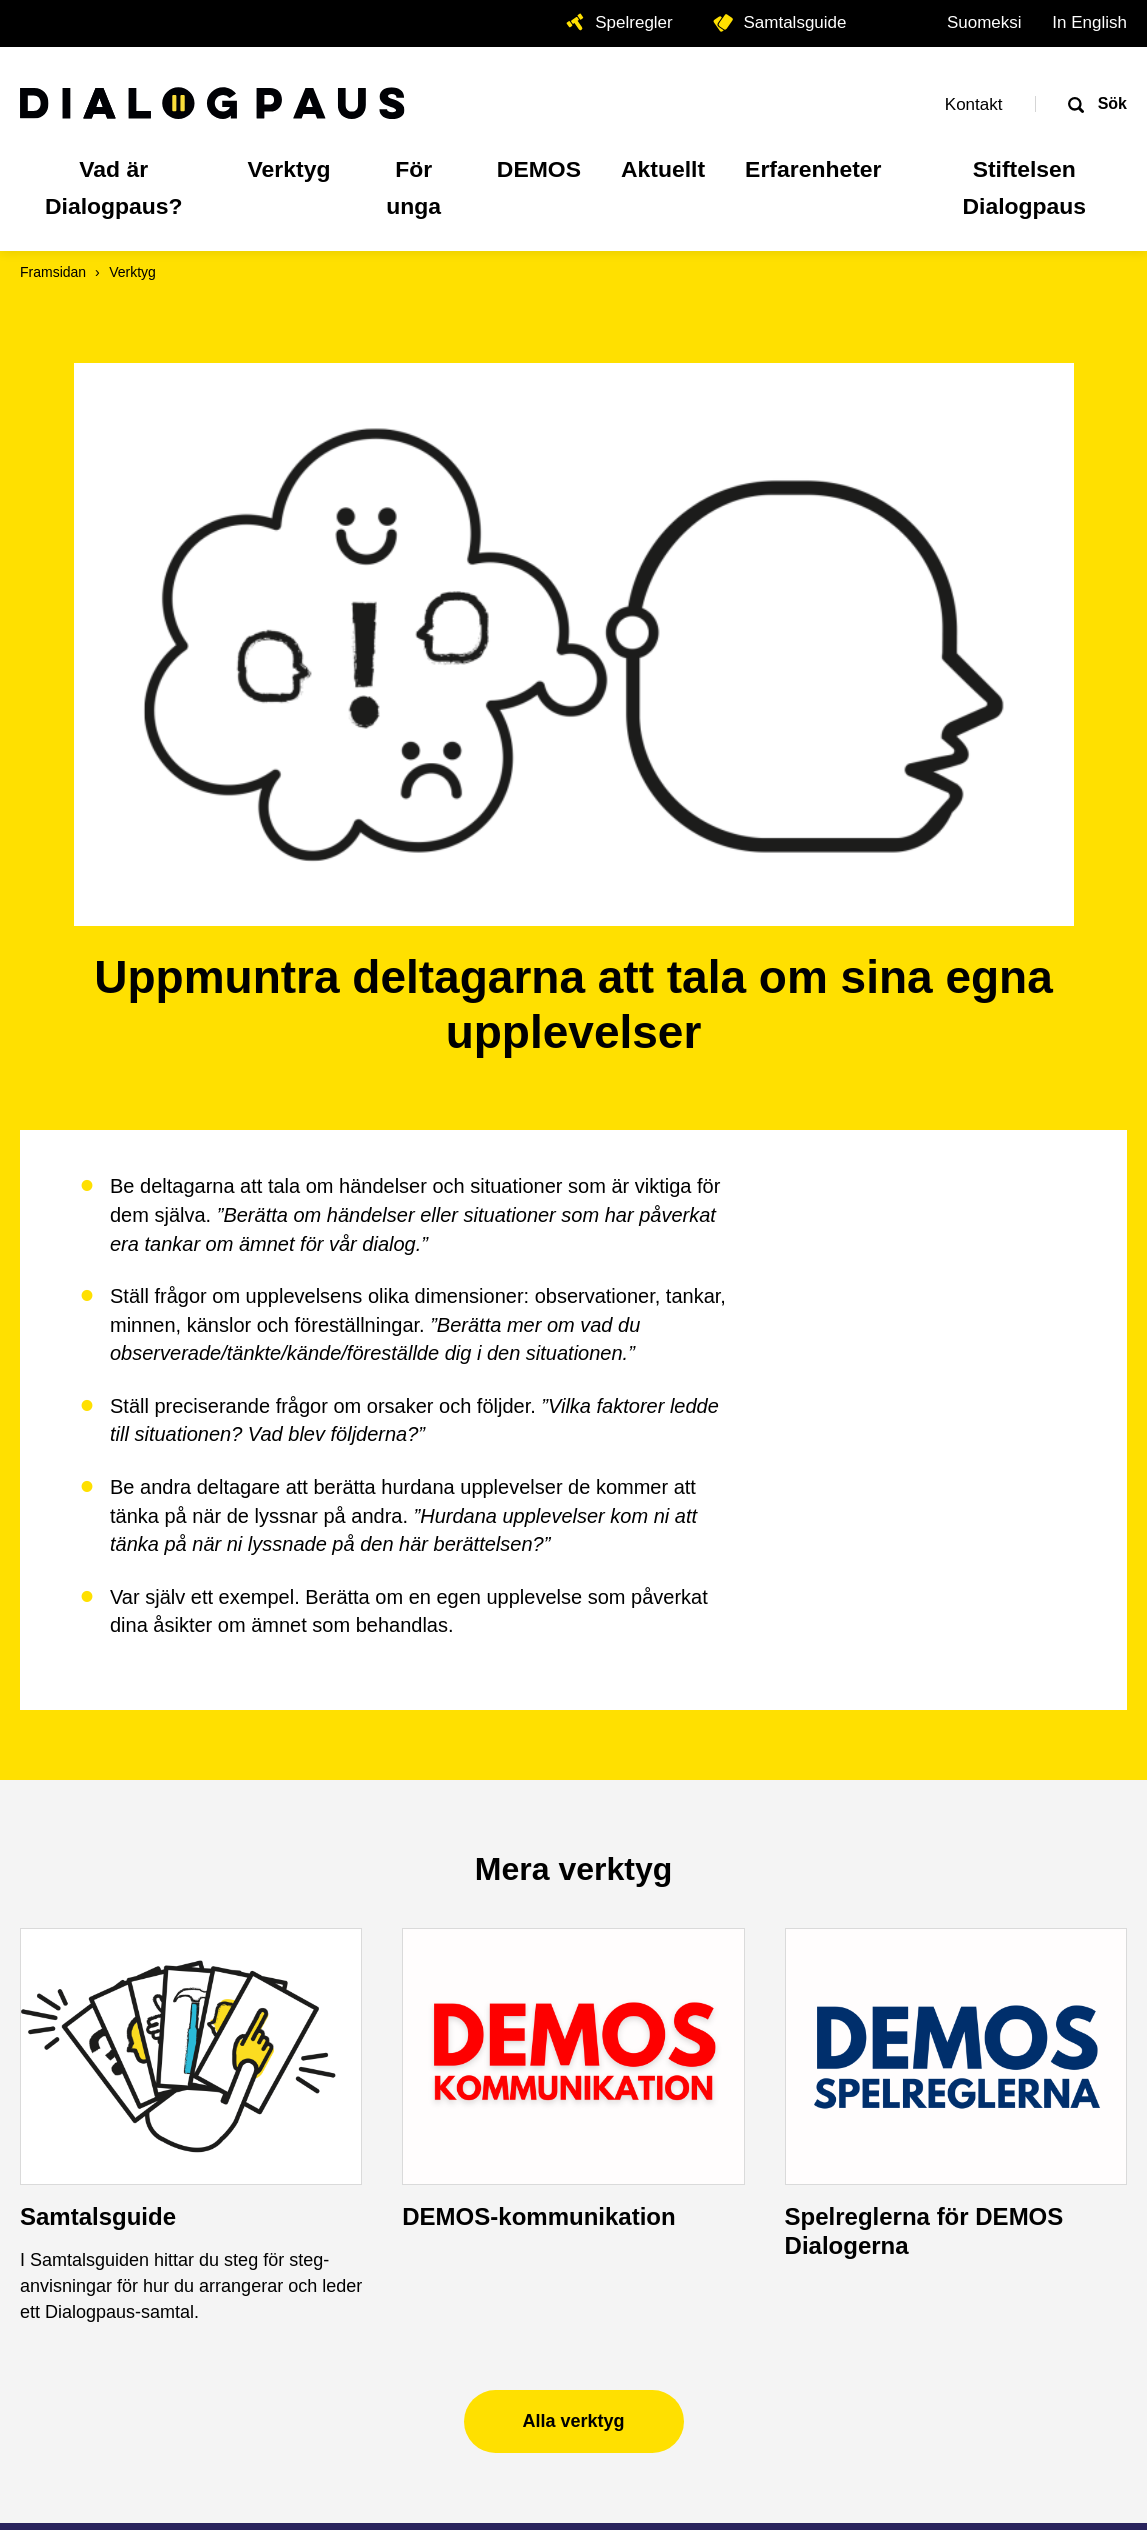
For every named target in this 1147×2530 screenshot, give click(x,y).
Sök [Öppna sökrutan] (1110, 103)
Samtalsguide (98, 1677)
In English (1089, 22)
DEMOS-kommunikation (538, 1677)
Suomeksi (984, 22)
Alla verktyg (573, 1881)
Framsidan (53, 272)
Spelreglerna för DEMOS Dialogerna (924, 1692)
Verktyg (132, 272)
